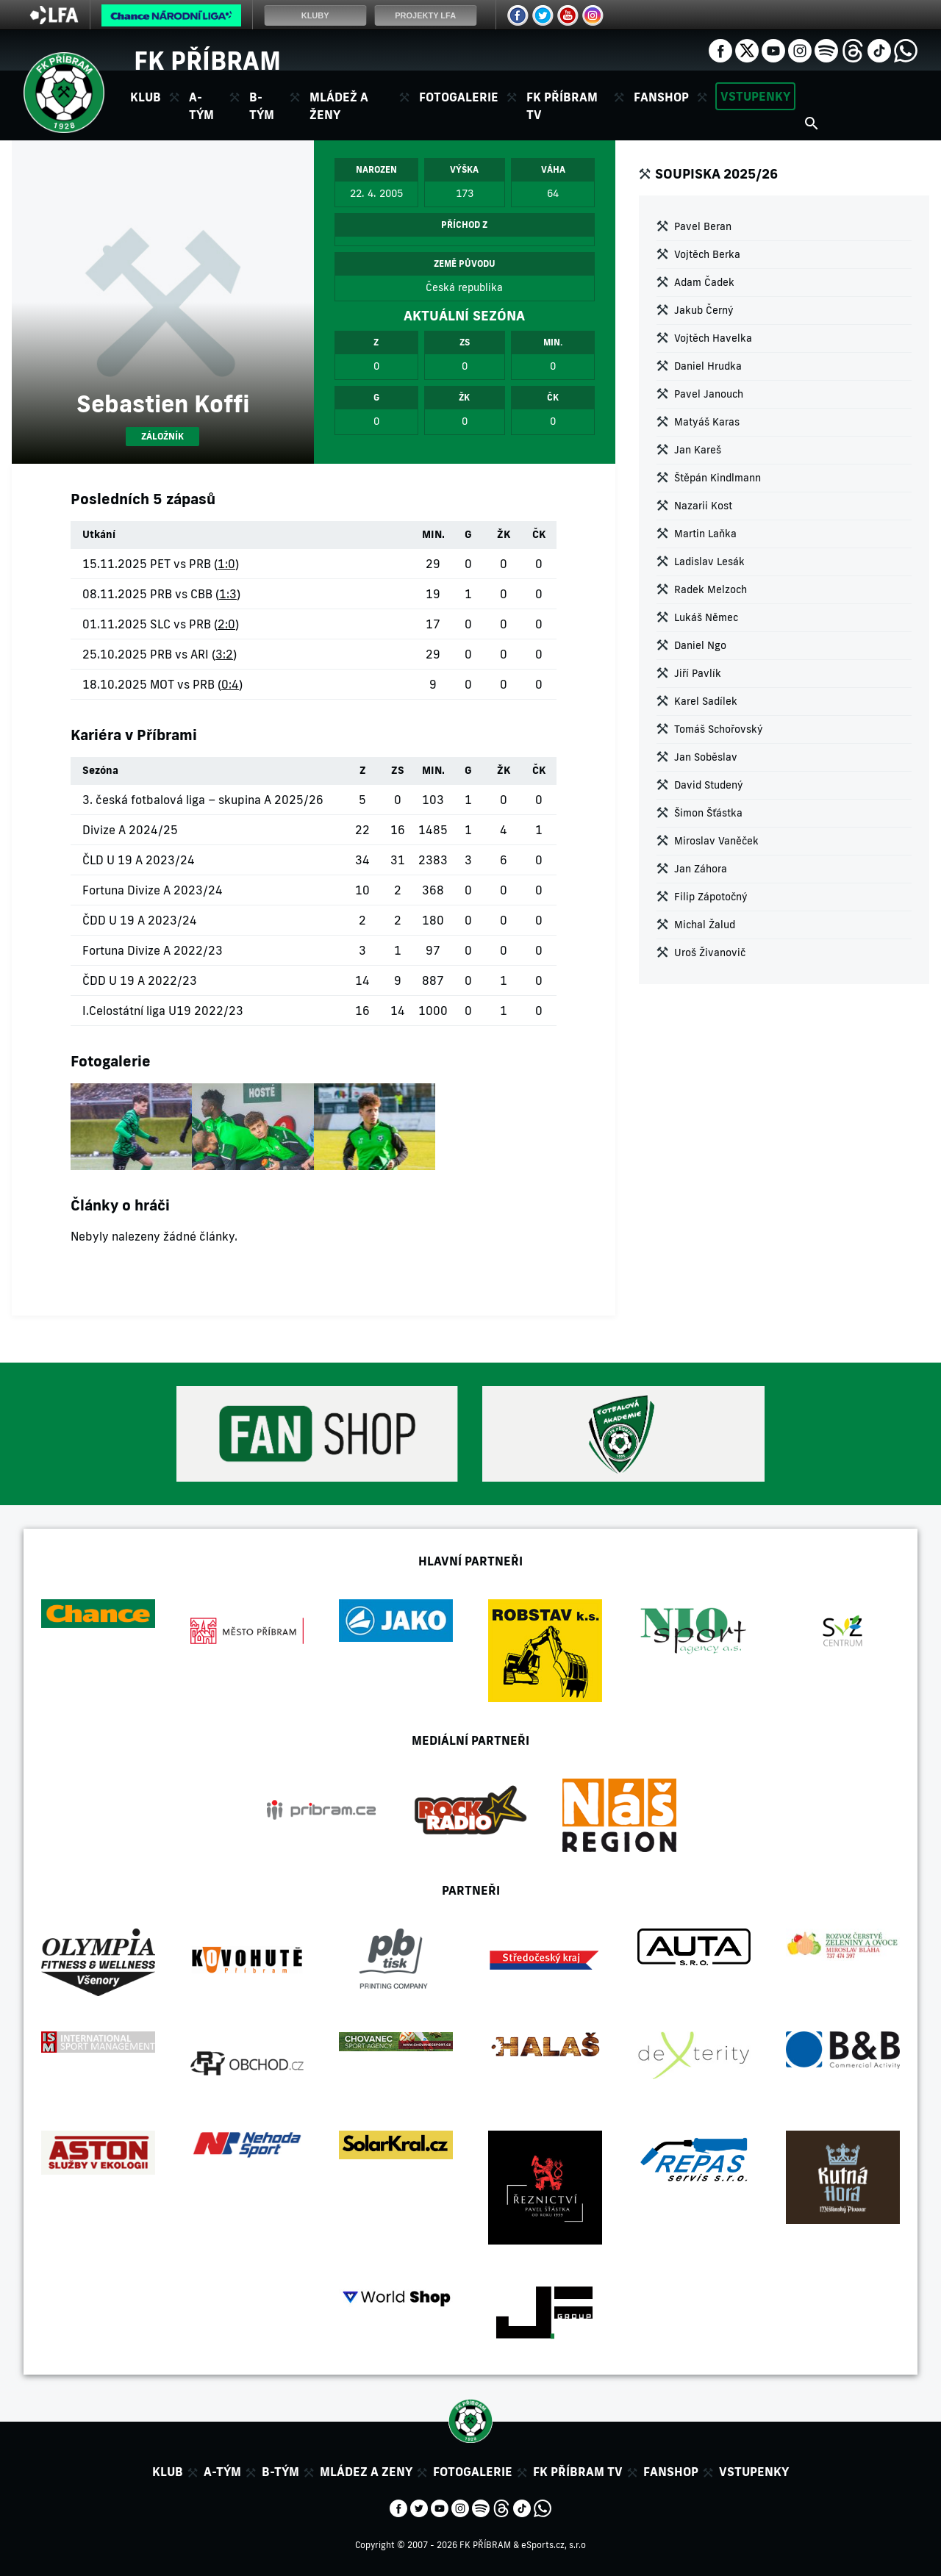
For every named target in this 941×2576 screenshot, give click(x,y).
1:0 (226, 563)
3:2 (224, 654)
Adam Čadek (704, 282)
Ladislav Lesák (709, 561)
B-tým (280, 2471)
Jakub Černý (704, 310)
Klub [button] (145, 97)
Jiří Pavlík (697, 673)
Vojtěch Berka (707, 254)
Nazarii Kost (703, 505)
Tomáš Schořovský (718, 729)
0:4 (230, 684)
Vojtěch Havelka (713, 338)
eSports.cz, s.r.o (553, 2544)
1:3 (228, 593)
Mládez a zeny (366, 2471)
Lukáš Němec (706, 617)
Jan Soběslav (705, 757)
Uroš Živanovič (709, 952)
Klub (167, 2471)
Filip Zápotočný (711, 896)
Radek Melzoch (710, 589)
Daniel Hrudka (708, 366)
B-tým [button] (261, 106)
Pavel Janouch (708, 394)
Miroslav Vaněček (716, 840)
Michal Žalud (704, 924)
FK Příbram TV (562, 106)
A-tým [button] (201, 106)
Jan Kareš (697, 449)
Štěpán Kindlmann (717, 477)
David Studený (708, 785)
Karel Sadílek (705, 701)
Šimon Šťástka (708, 812)
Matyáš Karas (707, 421)
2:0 (226, 624)
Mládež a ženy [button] (339, 106)
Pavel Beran (702, 226)
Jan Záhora (700, 868)
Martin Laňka (705, 533)
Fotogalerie (458, 97)
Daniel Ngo (700, 645)
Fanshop (661, 97)
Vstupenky (755, 96)
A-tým (222, 2471)
